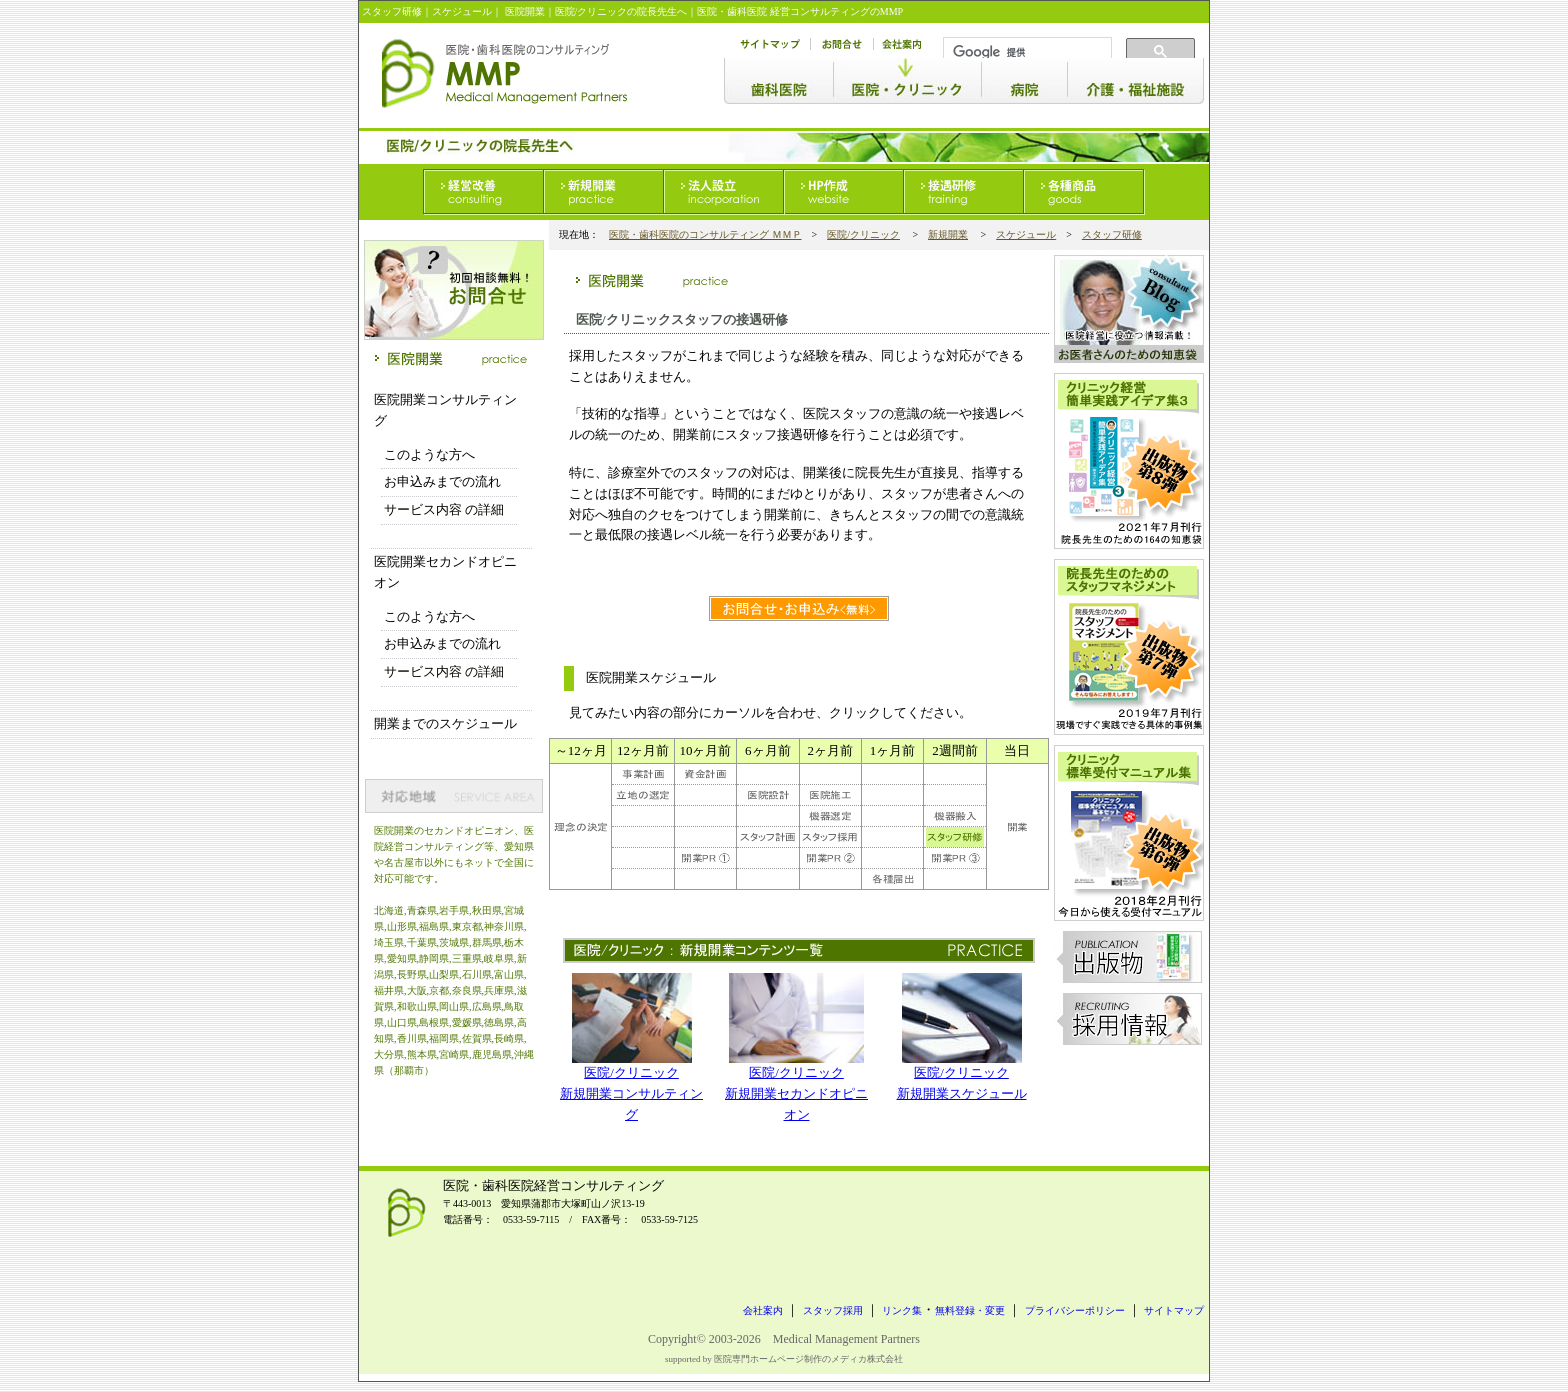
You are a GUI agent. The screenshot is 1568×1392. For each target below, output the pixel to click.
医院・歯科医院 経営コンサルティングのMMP (800, 11)
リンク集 (902, 1310)
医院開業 (525, 11)
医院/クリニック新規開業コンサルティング (631, 1093)
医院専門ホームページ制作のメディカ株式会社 (808, 1359)
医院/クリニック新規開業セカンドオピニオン (796, 1093)
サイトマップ (1174, 1310)
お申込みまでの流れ (442, 481)
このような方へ (429, 454)
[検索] (1025, 52)
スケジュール (1026, 234)
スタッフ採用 (833, 1310)
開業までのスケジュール (445, 723)
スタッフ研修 (392, 11)
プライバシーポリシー (1075, 1310)
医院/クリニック (863, 234)
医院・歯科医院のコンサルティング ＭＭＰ (705, 234)
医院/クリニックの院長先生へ (621, 11)
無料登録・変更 (970, 1310)
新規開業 (948, 234)
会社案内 (763, 1310)
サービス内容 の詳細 (444, 509)
